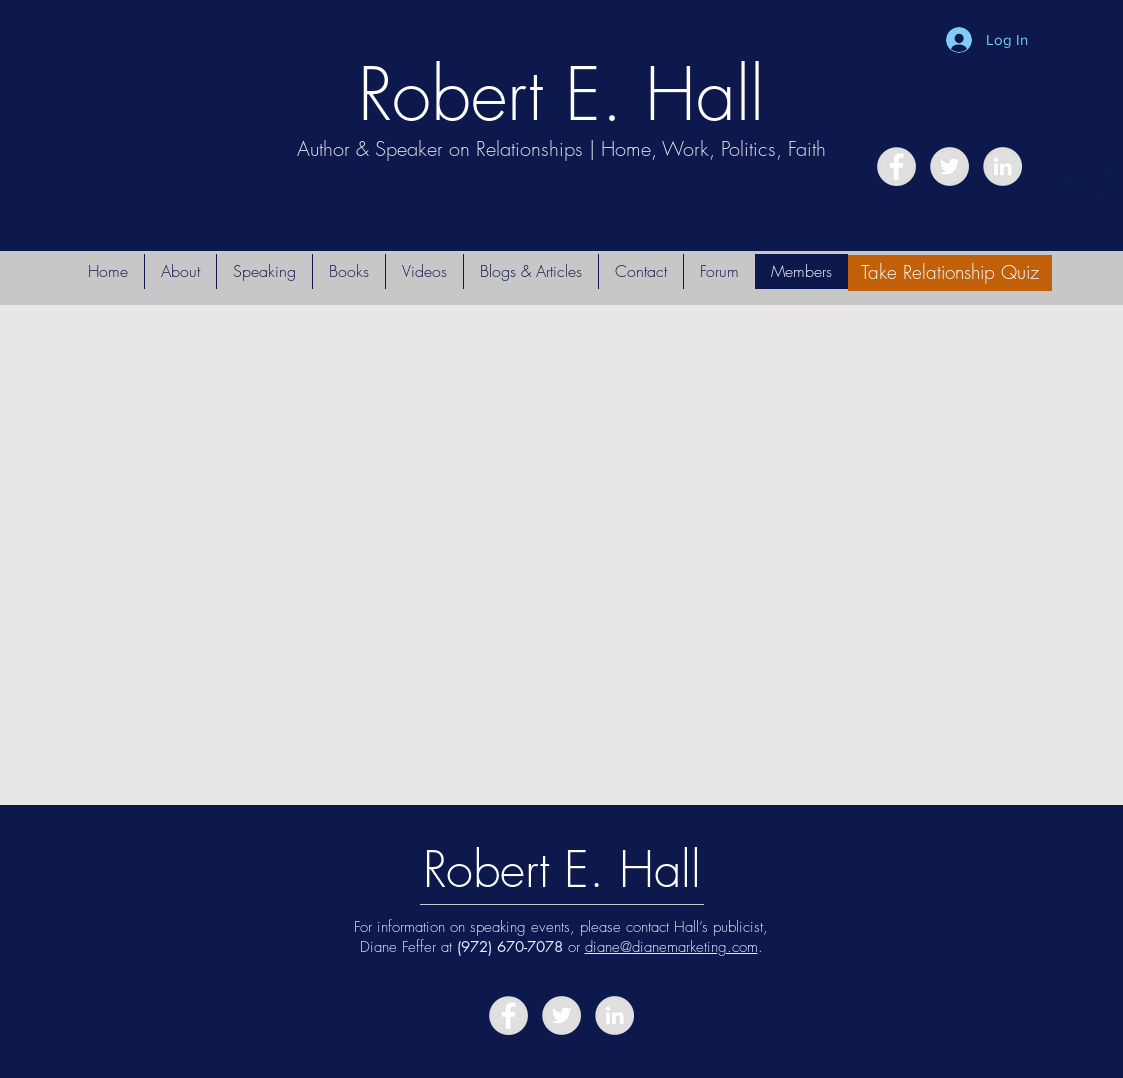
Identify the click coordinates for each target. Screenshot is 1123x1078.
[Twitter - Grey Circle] (949, 166)
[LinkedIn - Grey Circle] (1002, 166)
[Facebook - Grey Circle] (896, 166)
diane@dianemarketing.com (671, 947)
